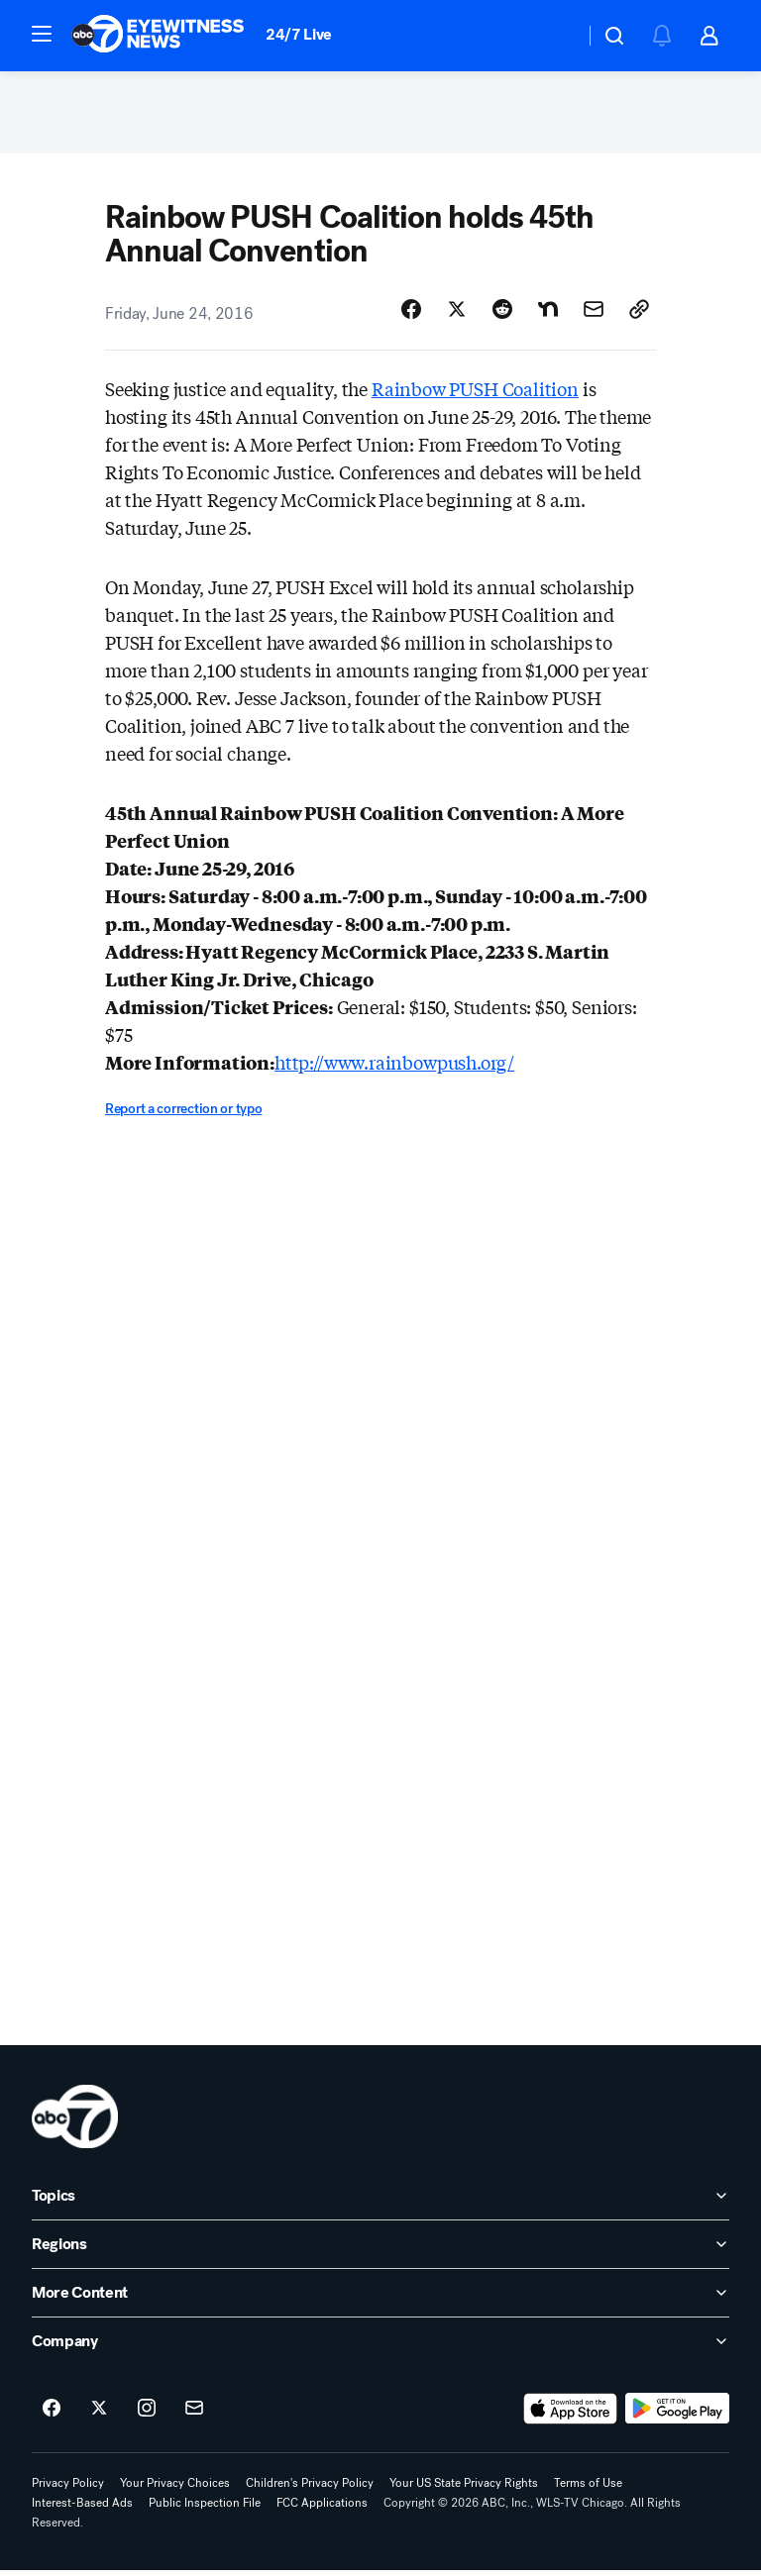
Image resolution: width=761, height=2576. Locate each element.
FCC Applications (322, 2509)
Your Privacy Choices (175, 2489)
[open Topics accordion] (380, 2202)
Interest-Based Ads (82, 2509)
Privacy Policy (68, 2489)
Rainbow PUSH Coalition (475, 395)
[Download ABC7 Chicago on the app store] (570, 2414)
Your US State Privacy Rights (463, 2489)
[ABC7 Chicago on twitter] (99, 2414)
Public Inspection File (205, 2509)
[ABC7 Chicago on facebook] (51, 2414)
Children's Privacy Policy (310, 2489)
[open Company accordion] (380, 2347)
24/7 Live (299, 34)
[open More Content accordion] (380, 2299)
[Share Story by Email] (593, 316)
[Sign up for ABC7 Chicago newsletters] (194, 2414)
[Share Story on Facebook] (411, 316)
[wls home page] (75, 2122)
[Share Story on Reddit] (502, 316)
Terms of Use (588, 2489)
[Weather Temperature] (553, 35)
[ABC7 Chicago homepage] (158, 35)
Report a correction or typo (183, 1115)
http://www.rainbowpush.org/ (394, 1069)
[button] (41, 33)
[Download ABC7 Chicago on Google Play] (677, 2414)
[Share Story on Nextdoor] (548, 316)
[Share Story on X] (457, 316)
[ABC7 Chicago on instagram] (146, 2414)
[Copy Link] (639, 316)
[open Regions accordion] (380, 2250)
